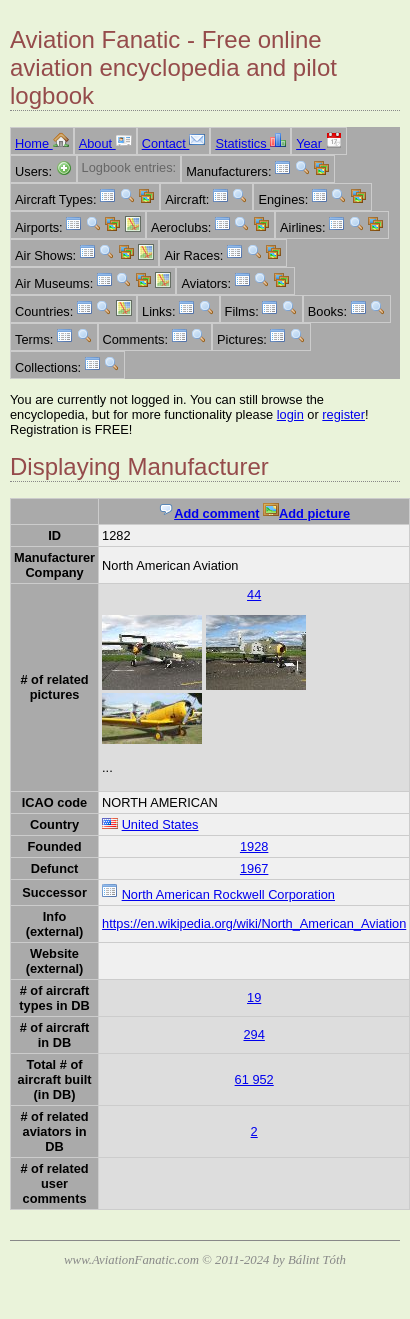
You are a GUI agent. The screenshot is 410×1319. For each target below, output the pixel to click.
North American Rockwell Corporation (228, 894)
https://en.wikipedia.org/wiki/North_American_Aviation (254, 923)
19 (254, 997)
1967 (254, 868)
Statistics (250, 143)
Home (42, 143)
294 (253, 1034)
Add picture (306, 513)
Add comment (208, 513)
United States (160, 824)
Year (318, 143)
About (105, 143)
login (290, 414)
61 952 (254, 1079)
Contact (174, 143)
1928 (254, 846)
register (343, 414)
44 (254, 594)
